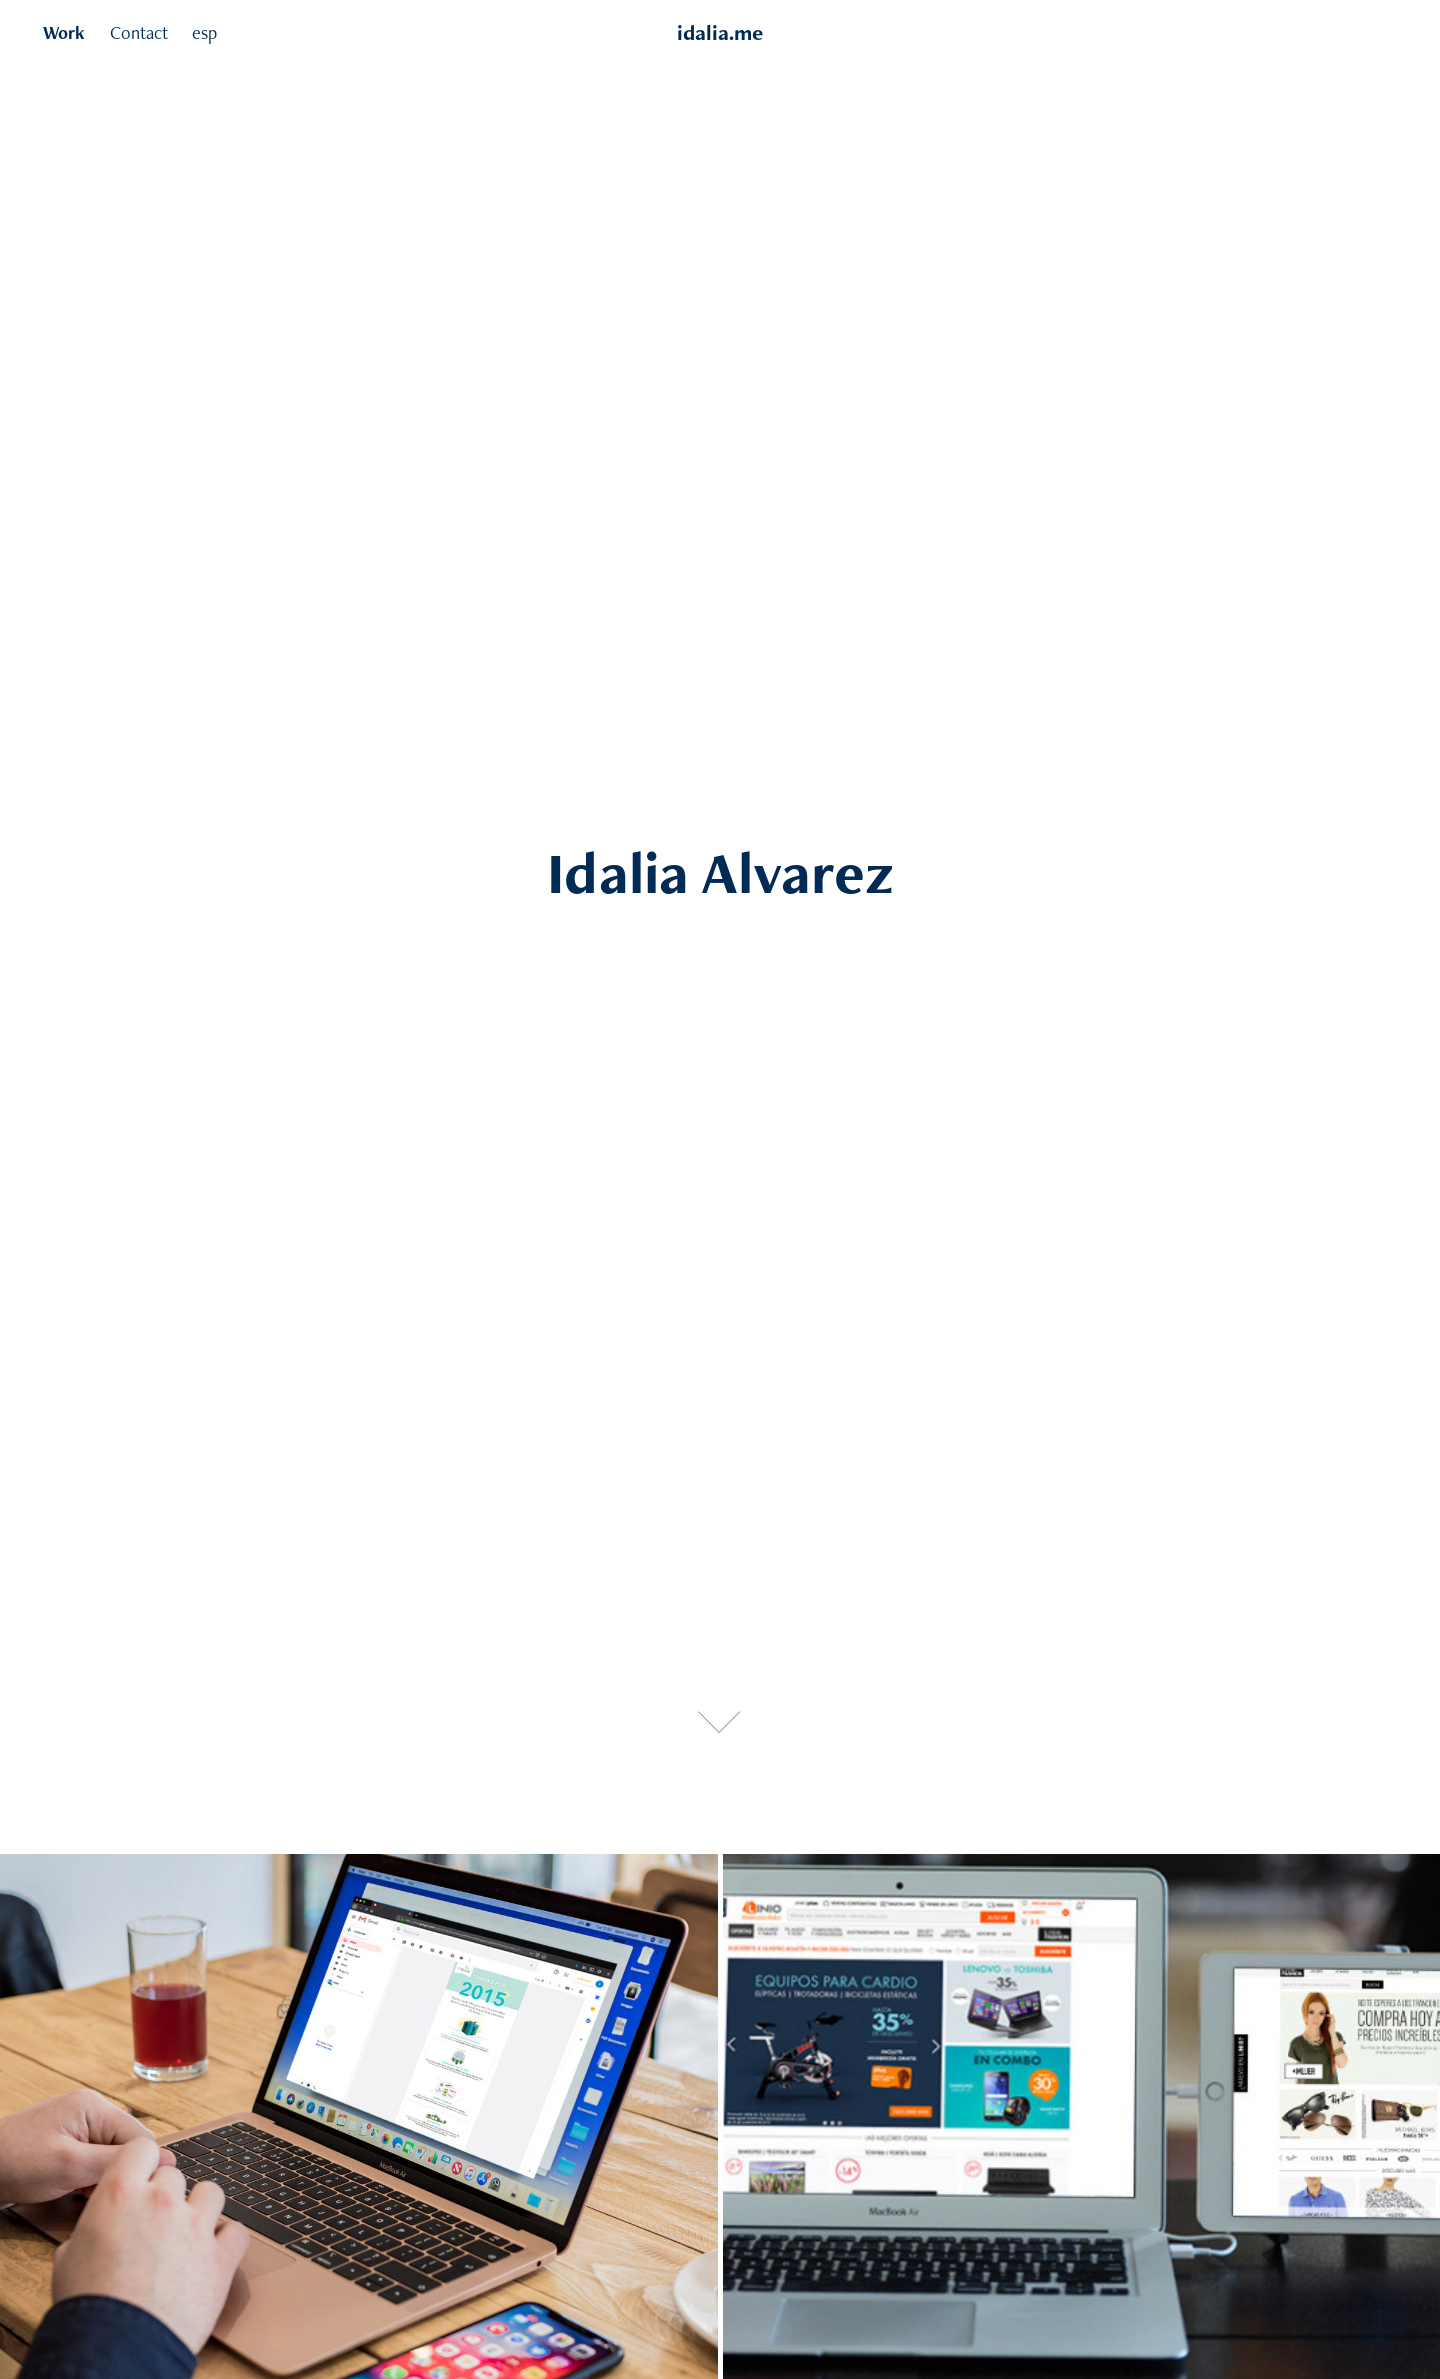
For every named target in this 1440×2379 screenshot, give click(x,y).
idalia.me (720, 32)
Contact (139, 32)
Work (64, 32)
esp (204, 32)
